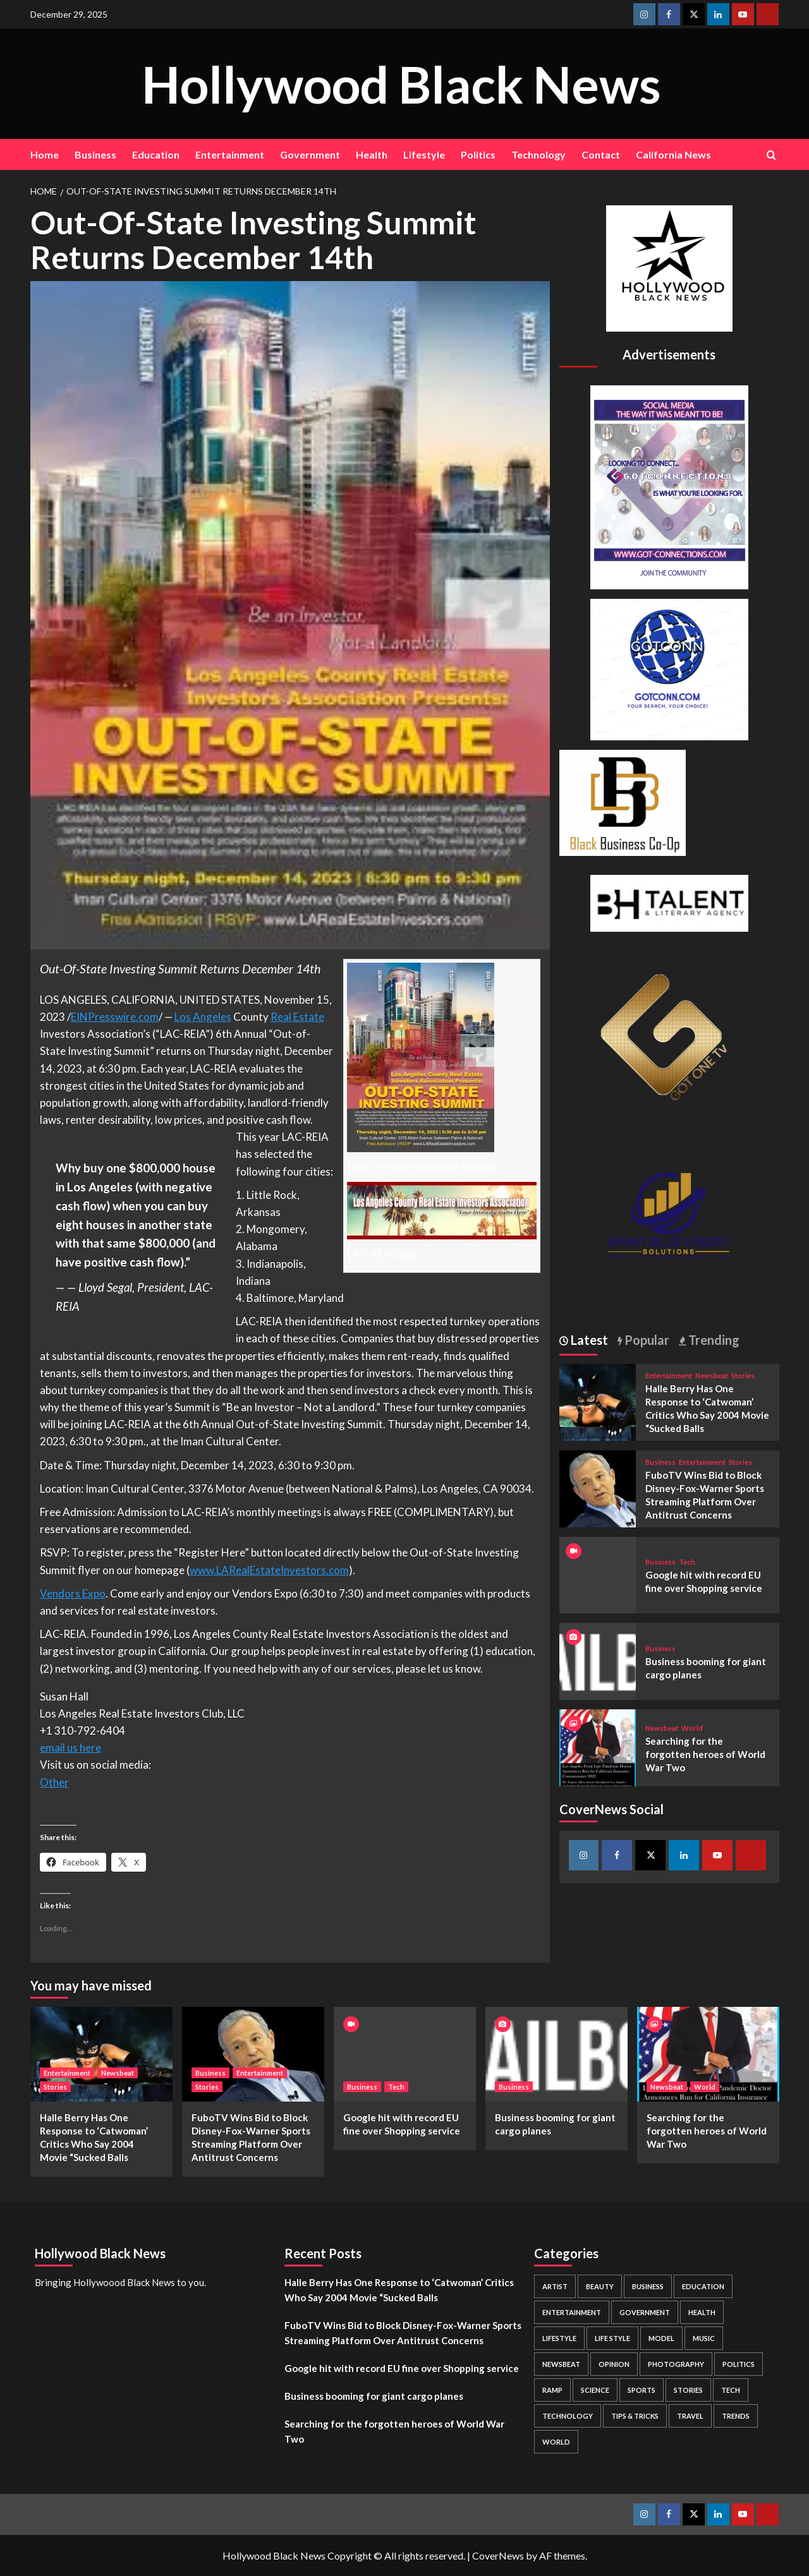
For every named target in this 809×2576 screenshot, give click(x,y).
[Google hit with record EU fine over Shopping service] (405, 2054)
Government (310, 154)
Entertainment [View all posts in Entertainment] (668, 1375)
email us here (70, 1747)
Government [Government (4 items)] (644, 2312)
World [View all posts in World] (692, 1727)
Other (54, 1782)
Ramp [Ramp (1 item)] (552, 2390)
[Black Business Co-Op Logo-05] (622, 801)
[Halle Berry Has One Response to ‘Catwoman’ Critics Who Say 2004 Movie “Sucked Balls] (597, 1401)
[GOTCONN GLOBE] (669, 668)
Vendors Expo (73, 1593)
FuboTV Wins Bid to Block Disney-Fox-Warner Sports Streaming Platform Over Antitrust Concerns (402, 2333)
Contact (600, 154)
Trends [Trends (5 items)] (736, 2416)
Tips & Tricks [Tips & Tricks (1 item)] (635, 2416)
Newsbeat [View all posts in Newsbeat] (711, 1375)
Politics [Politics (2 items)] (738, 2364)
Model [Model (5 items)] (661, 2338)
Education (155, 154)
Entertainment (229, 154)
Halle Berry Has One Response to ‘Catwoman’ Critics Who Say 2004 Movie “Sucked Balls (399, 2290)
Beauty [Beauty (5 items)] (600, 2286)
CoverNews (498, 2555)
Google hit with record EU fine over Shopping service (401, 2368)
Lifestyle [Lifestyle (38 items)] (559, 2338)
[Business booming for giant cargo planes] (597, 1660)
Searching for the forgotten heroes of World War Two (705, 1754)
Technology (538, 154)
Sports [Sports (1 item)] (641, 2390)
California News (673, 154)
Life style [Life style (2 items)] (612, 2338)
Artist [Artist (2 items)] (555, 2286)
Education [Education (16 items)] (703, 2286)
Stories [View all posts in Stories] (743, 1375)
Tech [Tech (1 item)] (730, 2390)
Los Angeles (202, 1016)
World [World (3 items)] (556, 2442)
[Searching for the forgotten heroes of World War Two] (597, 1746)
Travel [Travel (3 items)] (690, 2416)
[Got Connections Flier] (669, 485)
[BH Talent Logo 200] (669, 902)
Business (95, 154)
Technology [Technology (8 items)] (567, 2416)
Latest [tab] (588, 1339)
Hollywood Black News (401, 83)
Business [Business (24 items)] (648, 2286)
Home (44, 154)
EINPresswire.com (115, 1016)
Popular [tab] (645, 1339)
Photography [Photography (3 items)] (676, 2364)
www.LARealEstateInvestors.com (269, 1570)
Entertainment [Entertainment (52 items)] (571, 2312)
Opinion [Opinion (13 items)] (614, 2364)
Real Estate (297, 1016)
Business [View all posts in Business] (660, 1462)
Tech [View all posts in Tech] (687, 1561)
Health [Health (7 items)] (701, 2312)
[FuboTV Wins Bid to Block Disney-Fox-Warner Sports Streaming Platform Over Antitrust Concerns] (597, 1487)
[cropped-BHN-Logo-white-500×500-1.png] (669, 267)
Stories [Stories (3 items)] (688, 2390)
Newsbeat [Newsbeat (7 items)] (561, 2364)
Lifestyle (424, 154)
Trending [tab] (712, 1339)
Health (371, 154)
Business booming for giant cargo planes (373, 2396)
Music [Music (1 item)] (704, 2338)
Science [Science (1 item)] (595, 2390)
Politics (478, 154)
